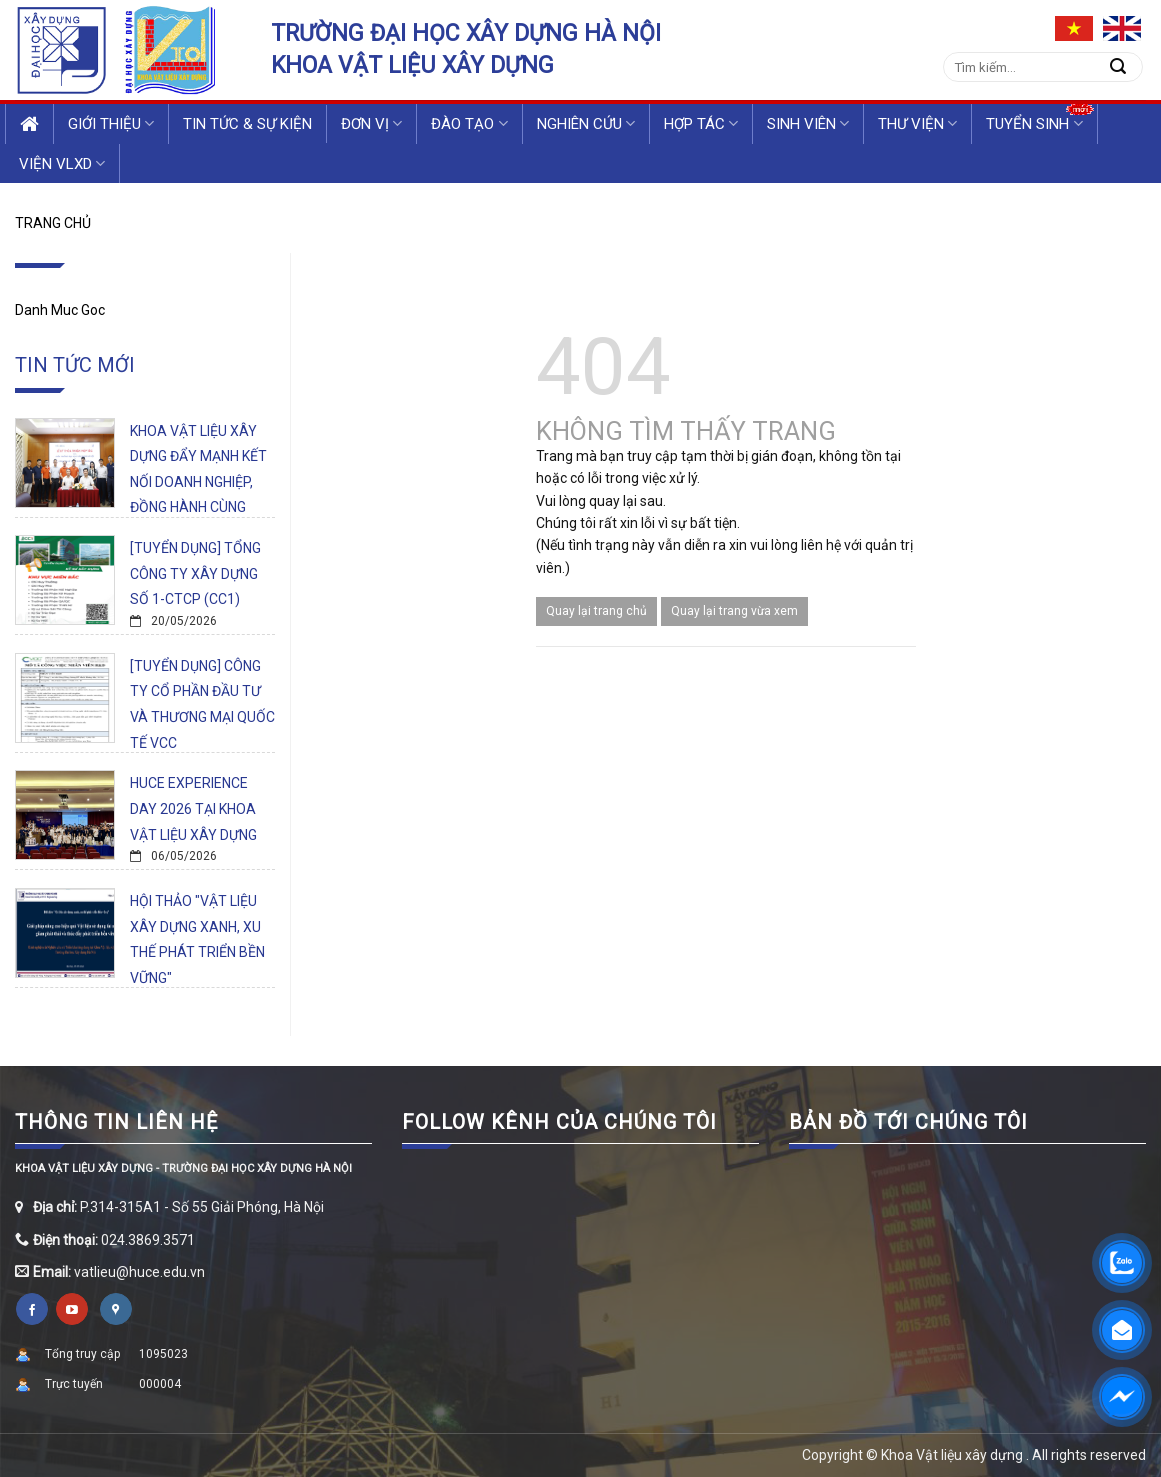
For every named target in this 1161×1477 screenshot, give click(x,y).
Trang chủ (53, 223)
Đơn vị (371, 123)
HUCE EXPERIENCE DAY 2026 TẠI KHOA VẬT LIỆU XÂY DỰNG (193, 808)
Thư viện (917, 123)
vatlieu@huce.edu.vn (139, 1272)
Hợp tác (701, 123)
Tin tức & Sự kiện (247, 124)
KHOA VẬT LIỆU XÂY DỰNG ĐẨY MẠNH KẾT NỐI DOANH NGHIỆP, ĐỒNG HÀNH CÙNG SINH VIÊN (198, 482)
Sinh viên (808, 123)
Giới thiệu (111, 123)
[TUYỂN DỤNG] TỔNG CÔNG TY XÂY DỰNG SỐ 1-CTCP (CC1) (195, 573)
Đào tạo (469, 123)
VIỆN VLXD (62, 163)
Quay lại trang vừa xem (734, 611)
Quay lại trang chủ (596, 611)
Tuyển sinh (1034, 123)
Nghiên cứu (586, 123)
